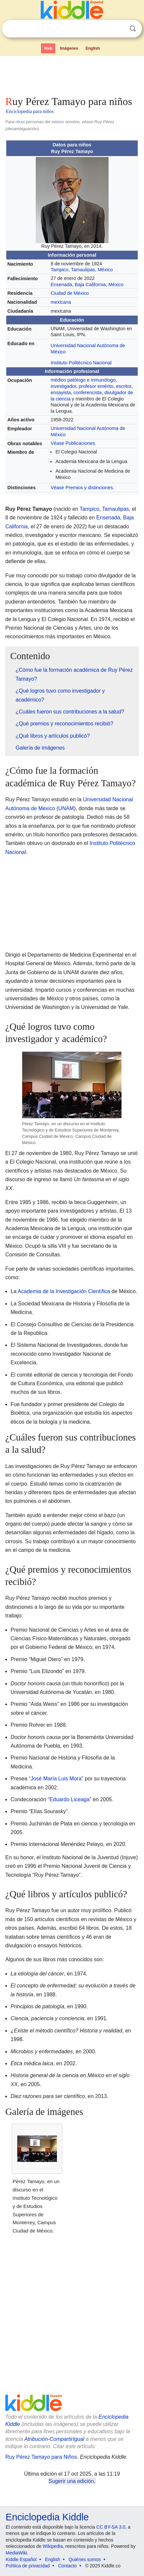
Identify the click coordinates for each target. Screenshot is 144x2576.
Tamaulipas (83, 269)
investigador (63, 386)
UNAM (66, 808)
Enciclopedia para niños (30, 111)
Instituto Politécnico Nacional (81, 362)
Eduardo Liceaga (69, 1799)
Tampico (60, 269)
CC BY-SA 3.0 (110, 2527)
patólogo (76, 380)
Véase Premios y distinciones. (82, 487)
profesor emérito (96, 386)
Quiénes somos (85, 2559)
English (93, 48)
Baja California (90, 284)
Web (48, 48)
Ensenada (61, 284)
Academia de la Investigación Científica (64, 1291)
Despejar (119, 28)
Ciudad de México (70, 293)
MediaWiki (16, 2552)
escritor (123, 386)
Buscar (133, 28)
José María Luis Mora (55, 1778)
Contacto (67, 2565)
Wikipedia (53, 2546)
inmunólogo (103, 380)
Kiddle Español (21, 2559)
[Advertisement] (72, 74)
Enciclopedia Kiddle (47, 2517)
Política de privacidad (28, 2565)
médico (58, 380)
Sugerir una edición (71, 2481)
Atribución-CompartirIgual (54, 2439)
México (105, 269)
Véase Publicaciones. (73, 443)
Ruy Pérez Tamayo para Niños (41, 2457)
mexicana (61, 302)
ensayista (61, 392)
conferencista (87, 392)
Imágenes (69, 48)
